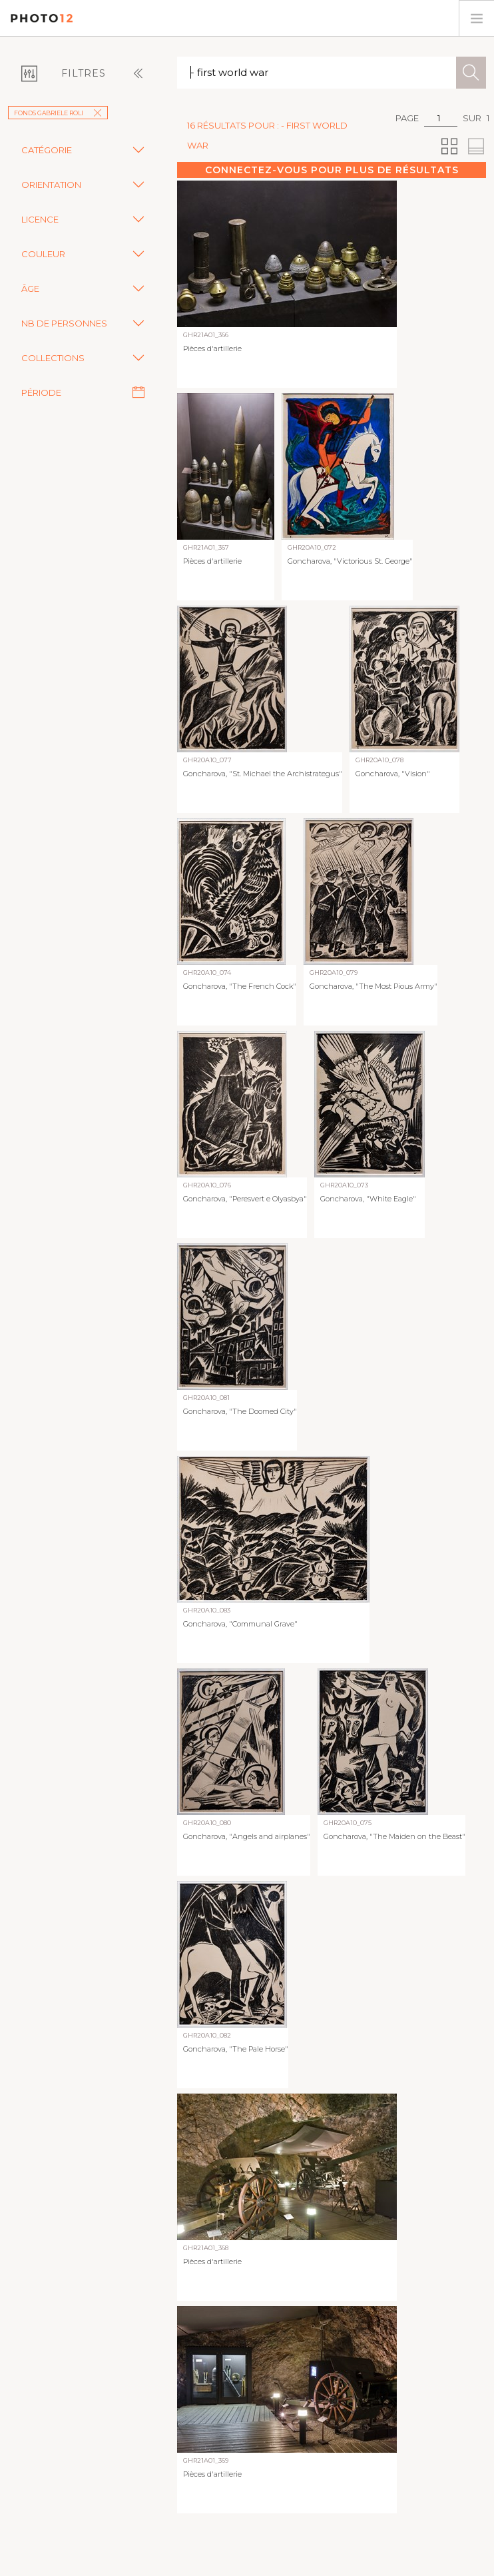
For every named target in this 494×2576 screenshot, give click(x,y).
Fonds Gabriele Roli (58, 113)
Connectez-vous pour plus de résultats (332, 170)
